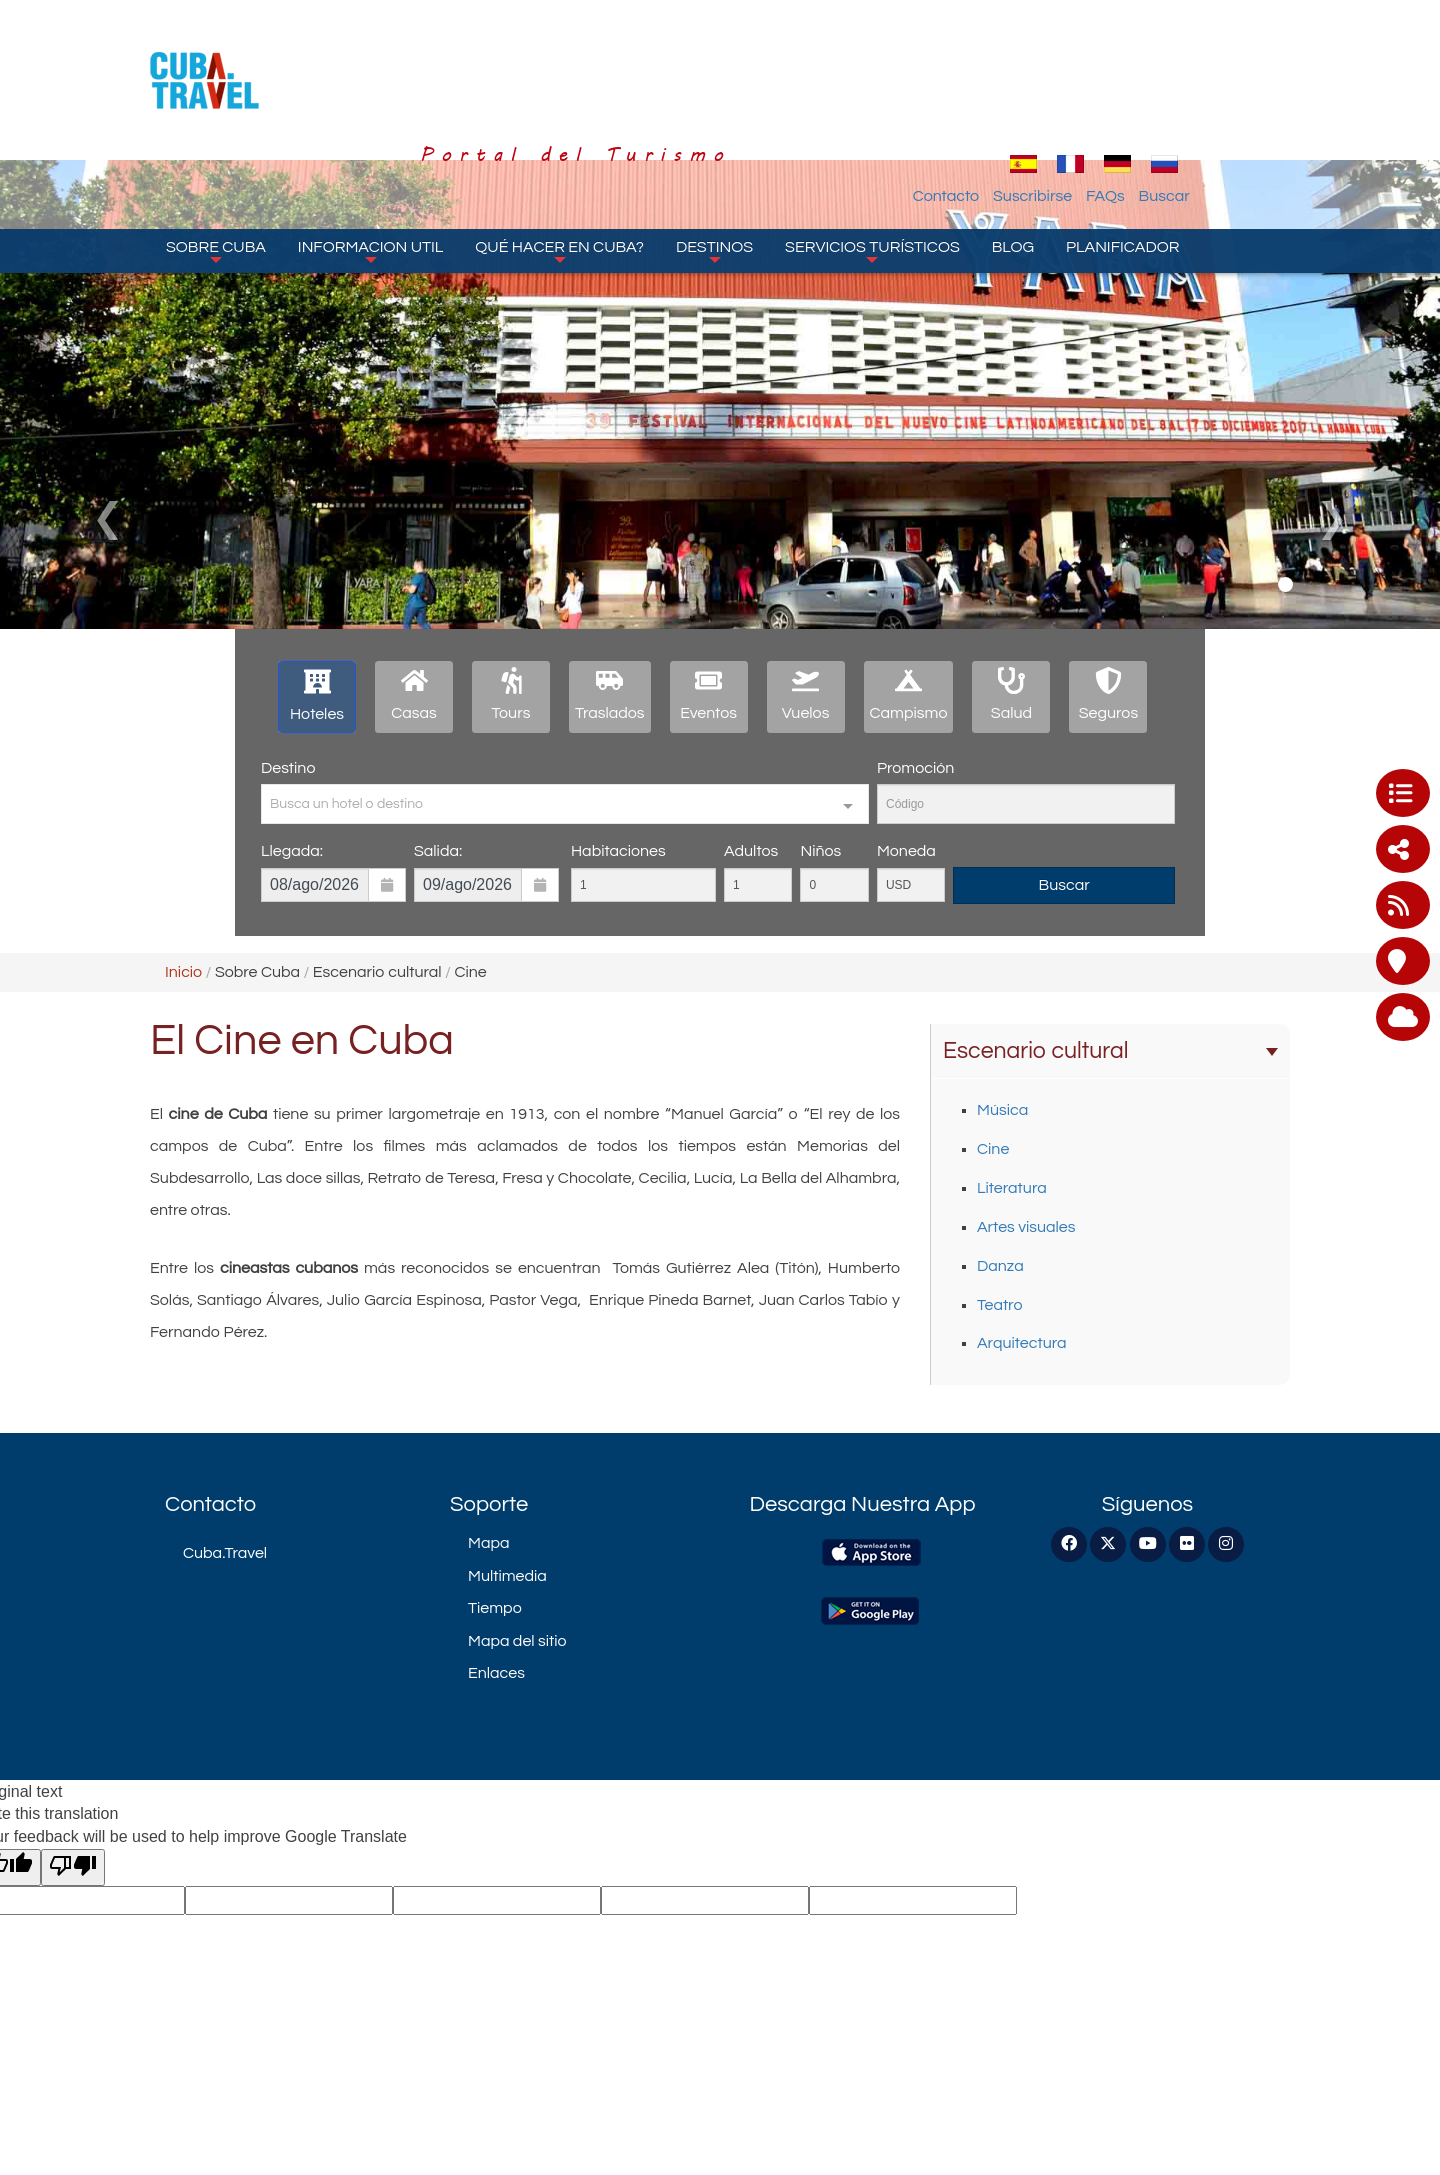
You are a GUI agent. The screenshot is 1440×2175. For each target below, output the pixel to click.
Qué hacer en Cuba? (559, 159)
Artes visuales (1026, 1227)
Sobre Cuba (216, 159)
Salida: (438, 851)
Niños (820, 851)
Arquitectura (1022, 1343)
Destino (288, 768)
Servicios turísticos (872, 159)
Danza (1000, 1266)
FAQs (1217, 103)
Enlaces (496, 1673)
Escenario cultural (1110, 1051)
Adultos (751, 851)
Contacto (1058, 103)
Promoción (915, 768)
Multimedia (507, 1576)
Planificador (1122, 155)
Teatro (999, 1305)
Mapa (488, 1543)
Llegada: (292, 851)
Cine (993, 1149)
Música (1002, 1110)
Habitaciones (618, 851)
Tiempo (495, 1608)
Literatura (1012, 1188)
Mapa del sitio (517, 1641)
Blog (1013, 155)
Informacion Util (371, 159)
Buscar (1276, 103)
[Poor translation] (73, 1867)
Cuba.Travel (225, 1553)
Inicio (183, 972)
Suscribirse (1144, 103)
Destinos (714, 159)
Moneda (906, 851)
